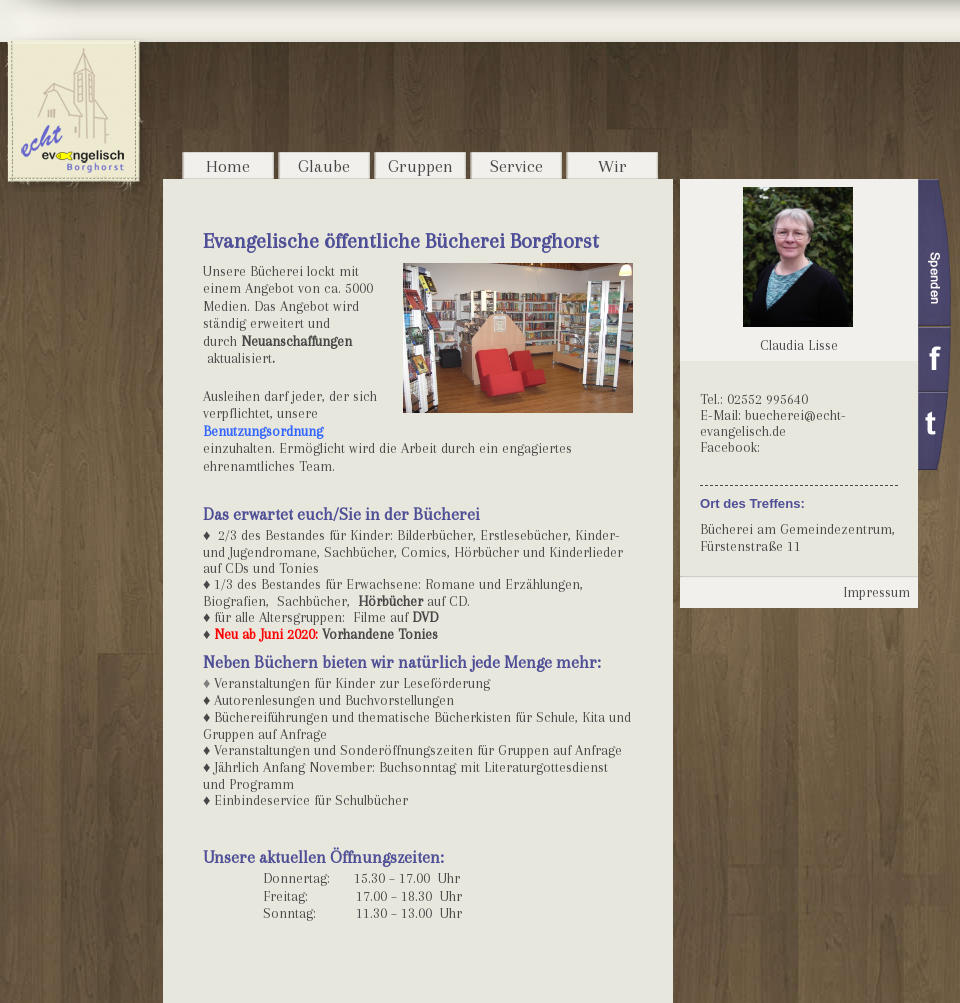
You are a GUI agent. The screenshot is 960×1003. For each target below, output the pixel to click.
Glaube (324, 166)
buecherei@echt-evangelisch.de (773, 423)
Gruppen (420, 166)
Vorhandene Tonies (380, 634)
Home (228, 166)
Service (516, 166)
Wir (612, 166)
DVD (425, 617)
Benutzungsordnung (263, 431)
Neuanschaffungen (296, 341)
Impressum (876, 592)
